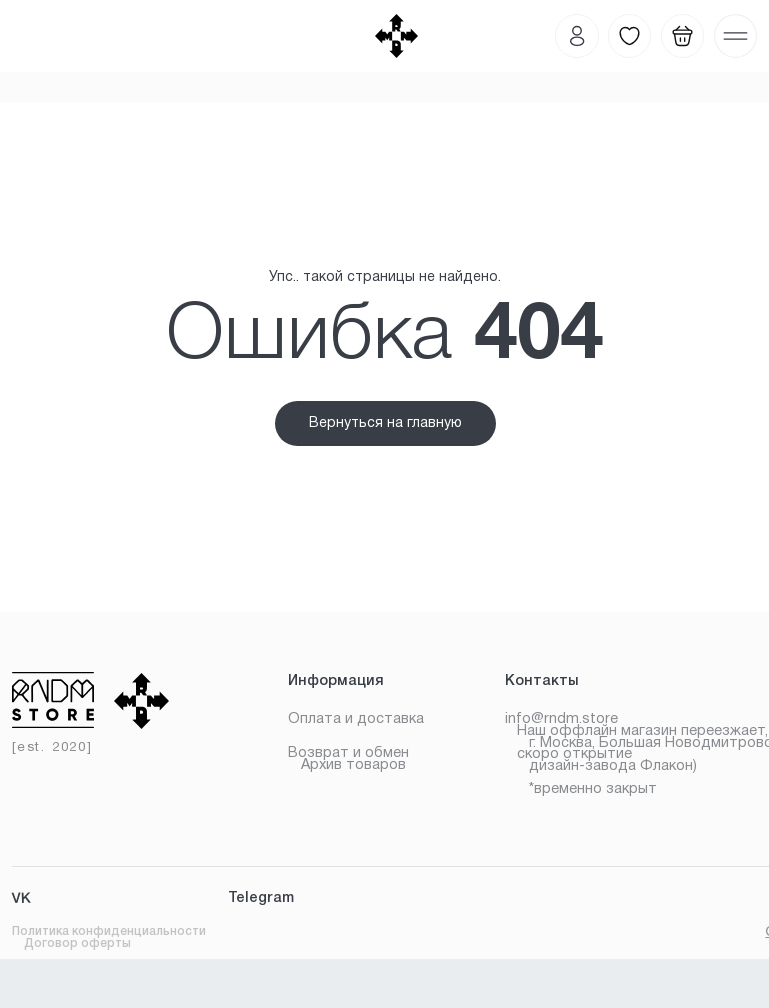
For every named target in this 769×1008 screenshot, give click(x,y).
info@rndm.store (561, 719)
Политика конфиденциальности (109, 931)
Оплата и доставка (356, 719)
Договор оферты (77, 943)
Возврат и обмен (348, 753)
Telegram (261, 898)
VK (21, 900)
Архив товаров (353, 765)
